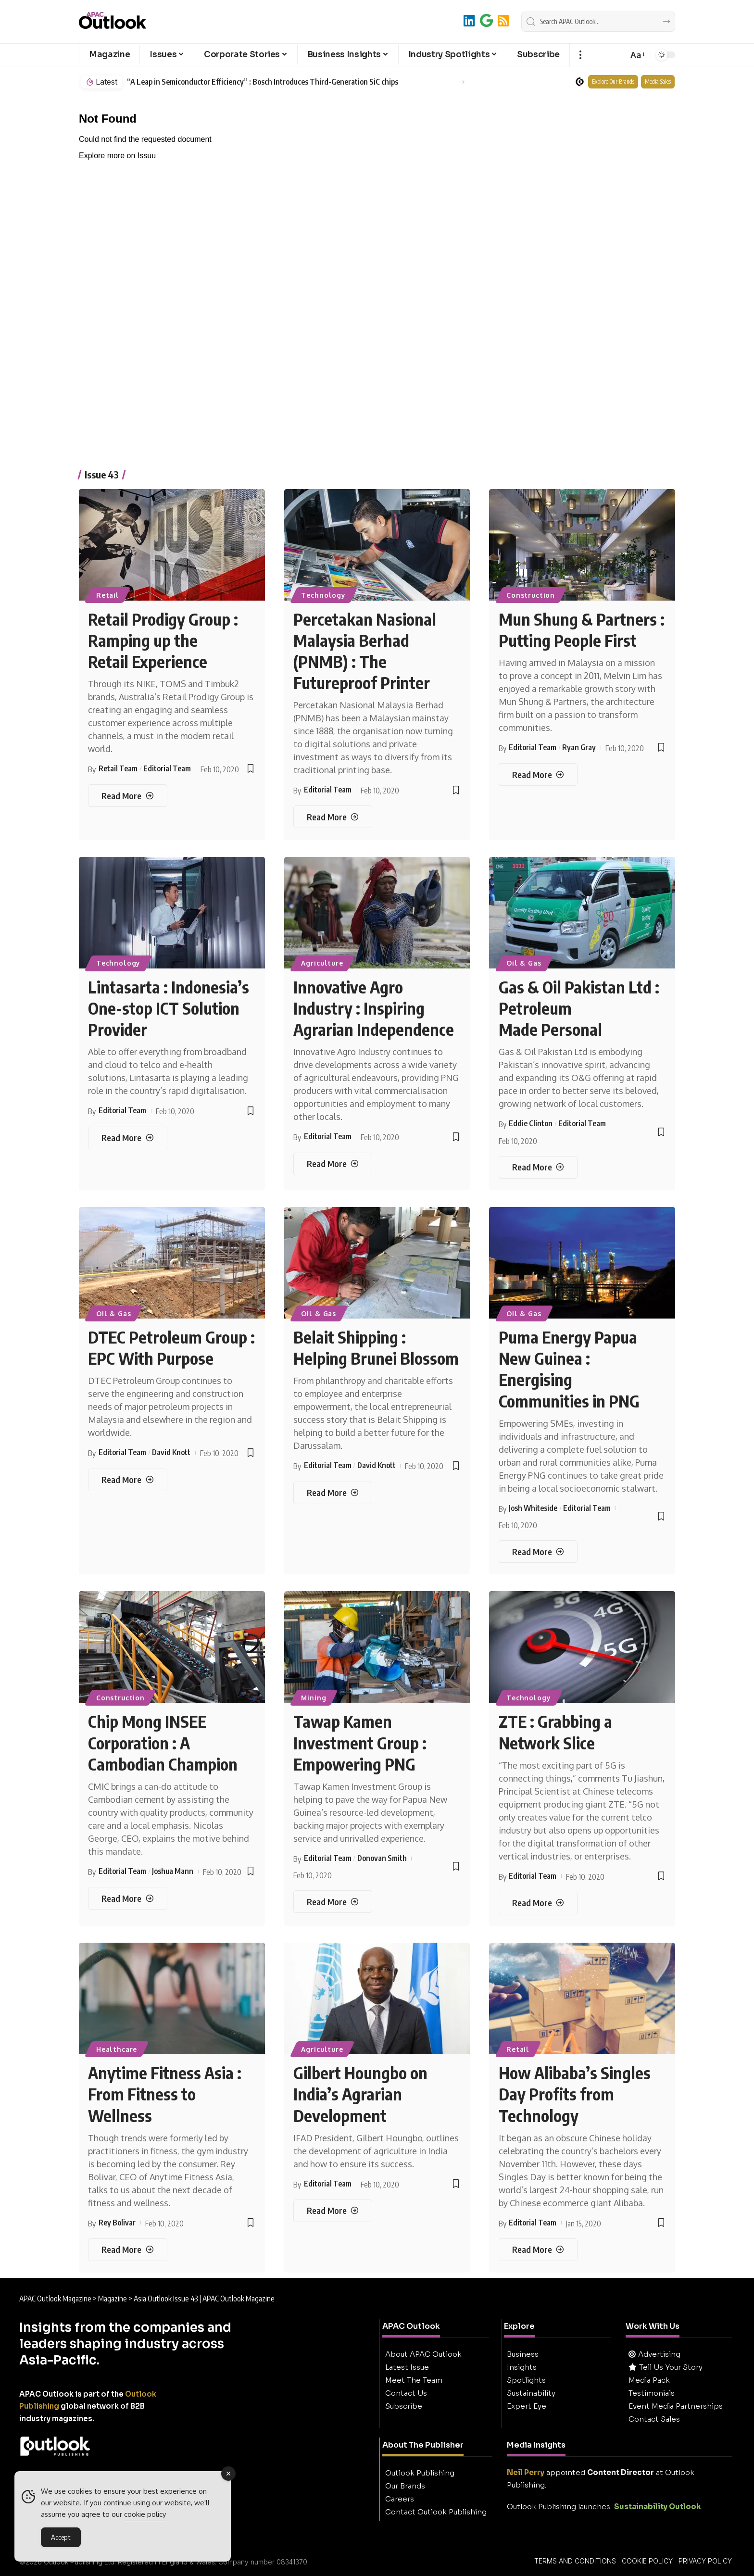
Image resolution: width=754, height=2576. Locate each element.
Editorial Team (167, 768)
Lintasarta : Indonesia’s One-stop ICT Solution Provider (168, 1008)
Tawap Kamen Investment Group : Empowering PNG (360, 1742)
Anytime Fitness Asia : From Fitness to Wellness (164, 2093)
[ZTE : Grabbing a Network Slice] (538, 1903)
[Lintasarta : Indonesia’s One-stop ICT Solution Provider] (127, 1138)
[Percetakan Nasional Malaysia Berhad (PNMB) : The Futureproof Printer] (332, 816)
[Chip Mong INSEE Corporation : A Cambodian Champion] (127, 1898)
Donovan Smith (382, 1858)
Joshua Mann (172, 1871)
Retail (107, 595)
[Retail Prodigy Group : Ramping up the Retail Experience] (127, 795)
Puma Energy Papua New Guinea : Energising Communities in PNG (569, 1369)
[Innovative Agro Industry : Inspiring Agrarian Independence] (332, 1164)
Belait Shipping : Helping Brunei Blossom (376, 1347)
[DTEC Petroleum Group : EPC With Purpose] (127, 1480)
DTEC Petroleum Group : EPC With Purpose (171, 1347)
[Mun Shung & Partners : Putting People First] (538, 774)
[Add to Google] (486, 20)
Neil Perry (525, 2472)
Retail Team (118, 768)
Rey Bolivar (117, 2222)
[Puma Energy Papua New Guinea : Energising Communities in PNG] (538, 1551)
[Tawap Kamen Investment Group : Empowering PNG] (332, 1901)
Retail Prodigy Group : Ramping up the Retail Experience (163, 640)
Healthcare (116, 2049)
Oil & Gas (523, 963)
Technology (323, 595)
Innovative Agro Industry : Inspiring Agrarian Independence (373, 1008)
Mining (313, 1698)
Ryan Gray (579, 747)
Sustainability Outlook (657, 2506)
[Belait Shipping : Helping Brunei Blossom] (332, 1493)
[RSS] (503, 20)
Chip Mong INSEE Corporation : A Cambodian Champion (163, 1742)
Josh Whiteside (533, 1508)
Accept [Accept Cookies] (61, 2537)
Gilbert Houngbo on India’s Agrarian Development (360, 2093)
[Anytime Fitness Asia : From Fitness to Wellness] (127, 2249)
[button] (580, 54)
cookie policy (145, 2514)
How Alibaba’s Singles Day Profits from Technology (575, 2093)
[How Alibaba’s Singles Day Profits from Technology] (538, 2249)
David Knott (171, 1452)
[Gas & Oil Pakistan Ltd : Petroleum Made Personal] (538, 1167)
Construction (530, 595)
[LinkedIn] (469, 20)
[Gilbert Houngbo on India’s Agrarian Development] (332, 2210)
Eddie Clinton (531, 1123)
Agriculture (322, 963)
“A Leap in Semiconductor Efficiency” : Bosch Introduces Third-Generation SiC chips (262, 82)
